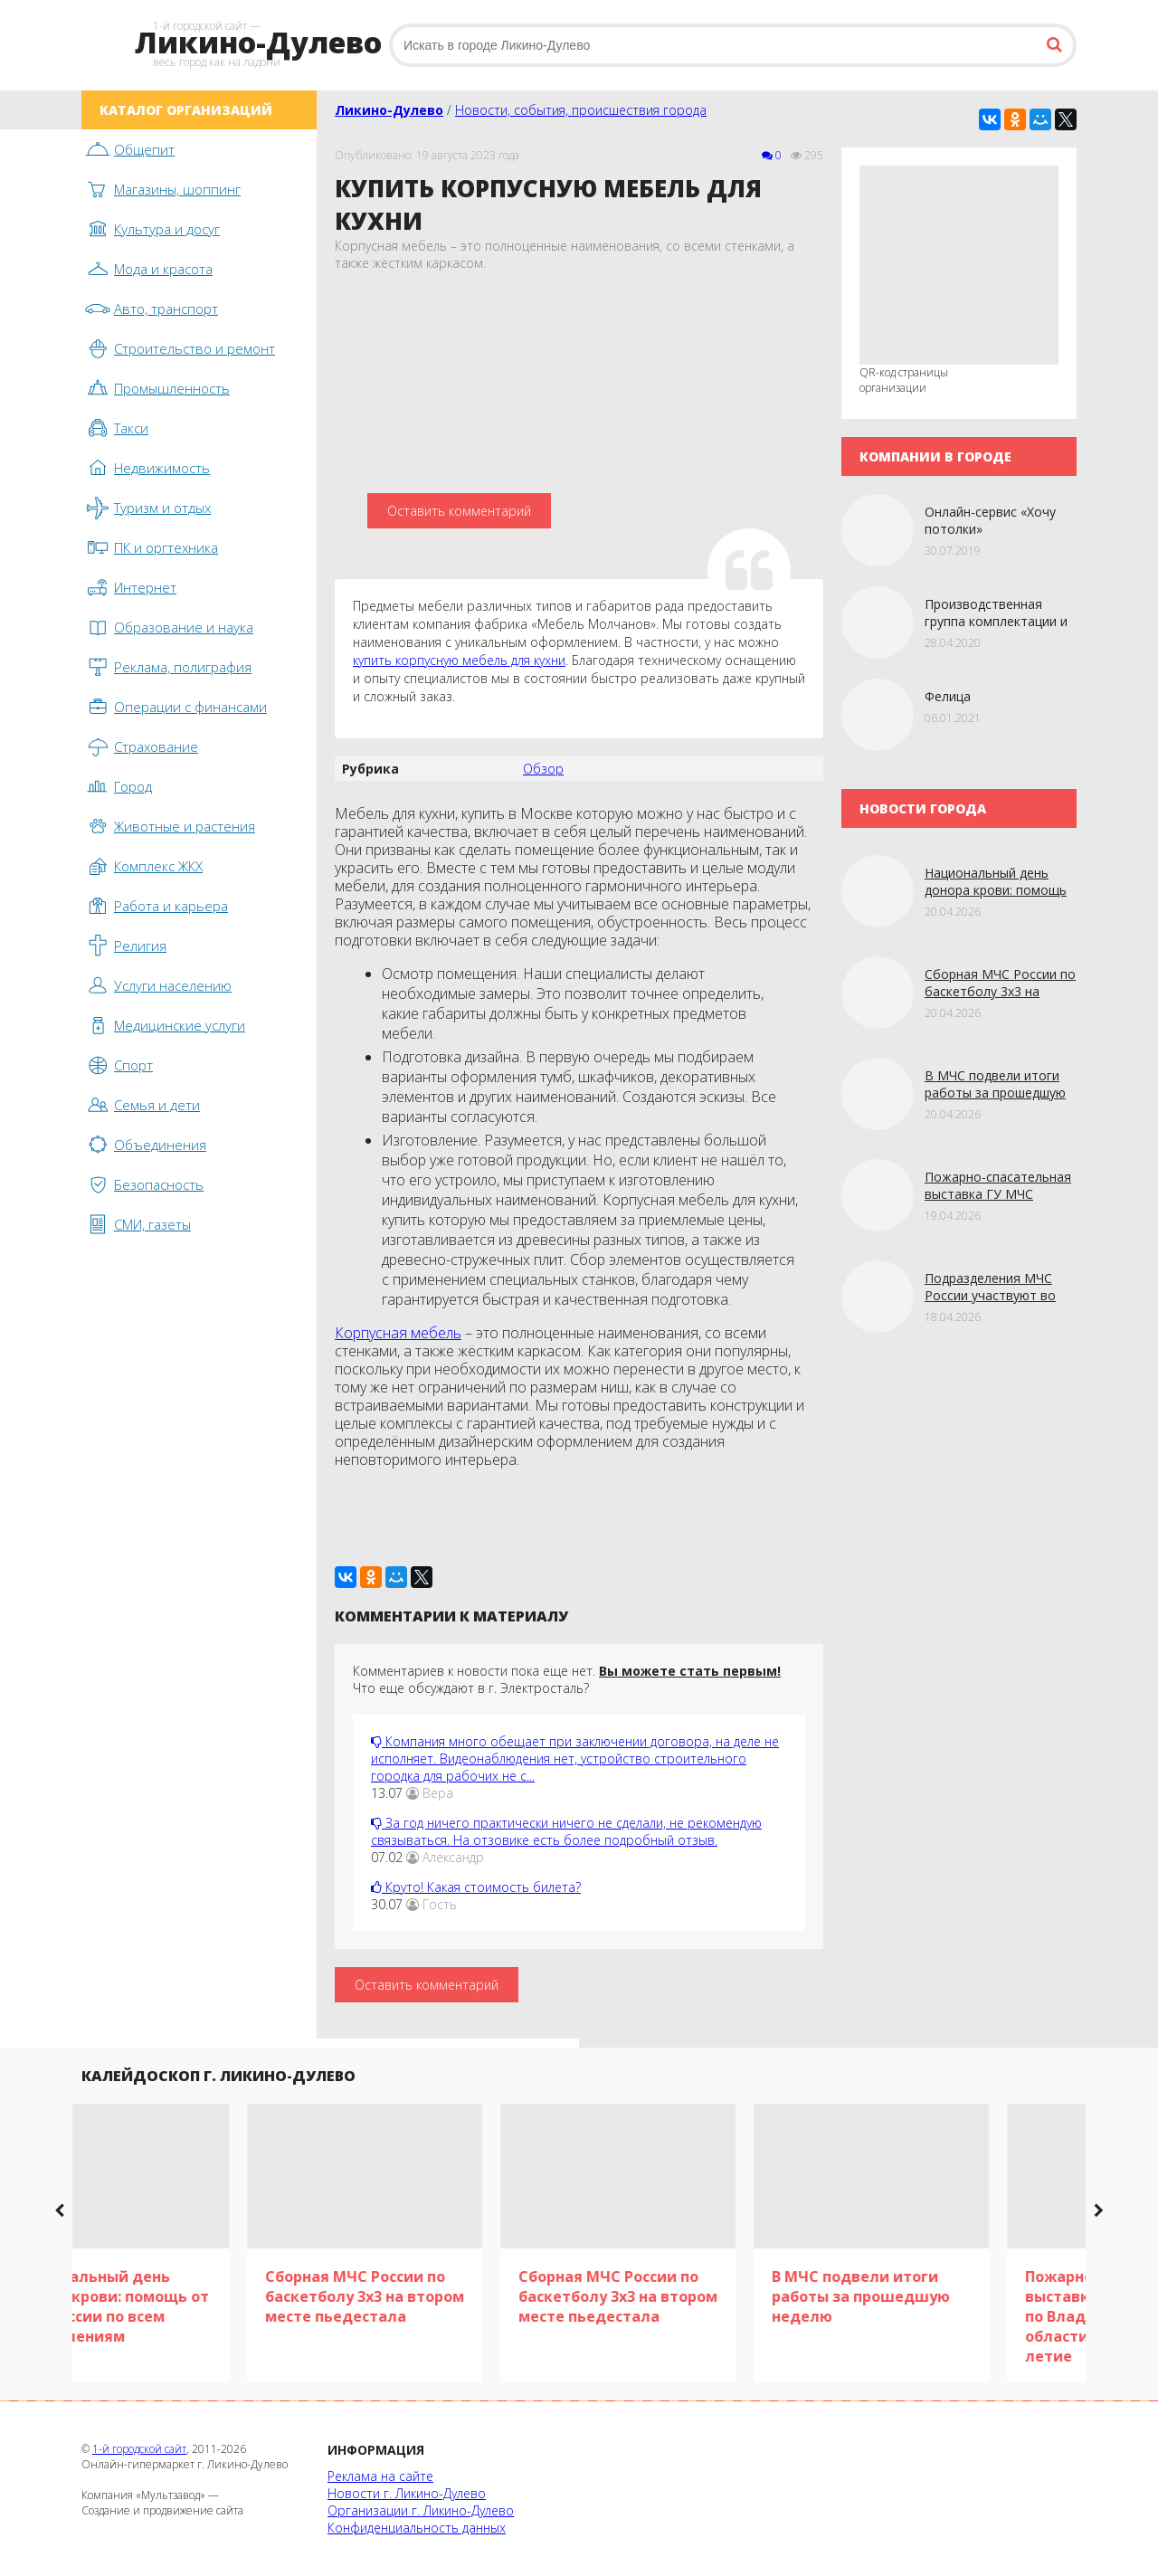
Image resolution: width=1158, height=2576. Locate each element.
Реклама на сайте (380, 2476)
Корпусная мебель (398, 1333)
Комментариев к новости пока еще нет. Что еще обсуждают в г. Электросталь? (567, 1679)
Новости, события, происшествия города (581, 110)
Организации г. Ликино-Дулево (420, 2510)
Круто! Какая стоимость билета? (476, 1887)
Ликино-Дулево (389, 110)
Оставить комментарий (459, 510)
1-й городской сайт (139, 2449)
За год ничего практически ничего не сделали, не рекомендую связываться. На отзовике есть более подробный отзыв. (566, 1831)
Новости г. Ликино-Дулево (406, 2493)
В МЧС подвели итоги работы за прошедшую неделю (995, 1092)
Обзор (543, 768)
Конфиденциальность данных (416, 2527)
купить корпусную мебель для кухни (459, 660)
